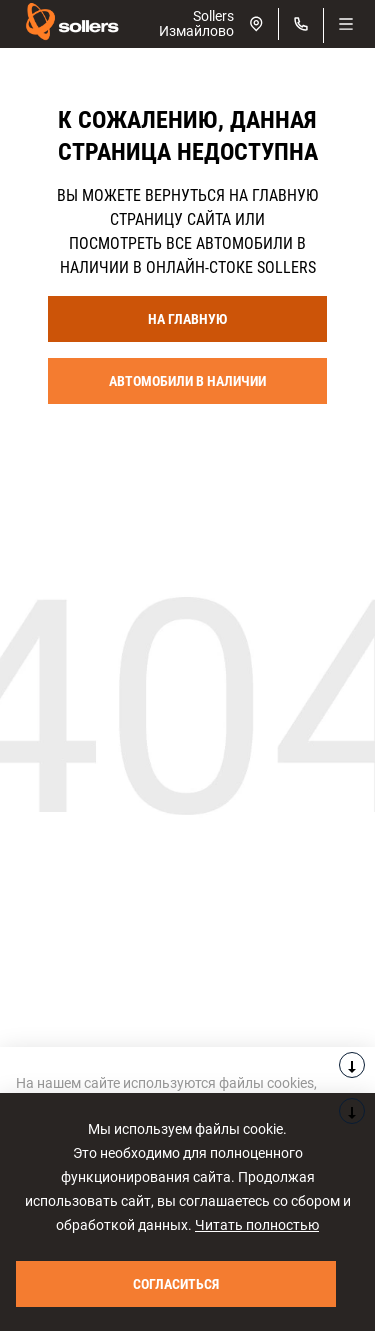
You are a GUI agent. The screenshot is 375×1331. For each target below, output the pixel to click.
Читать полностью (257, 1225)
